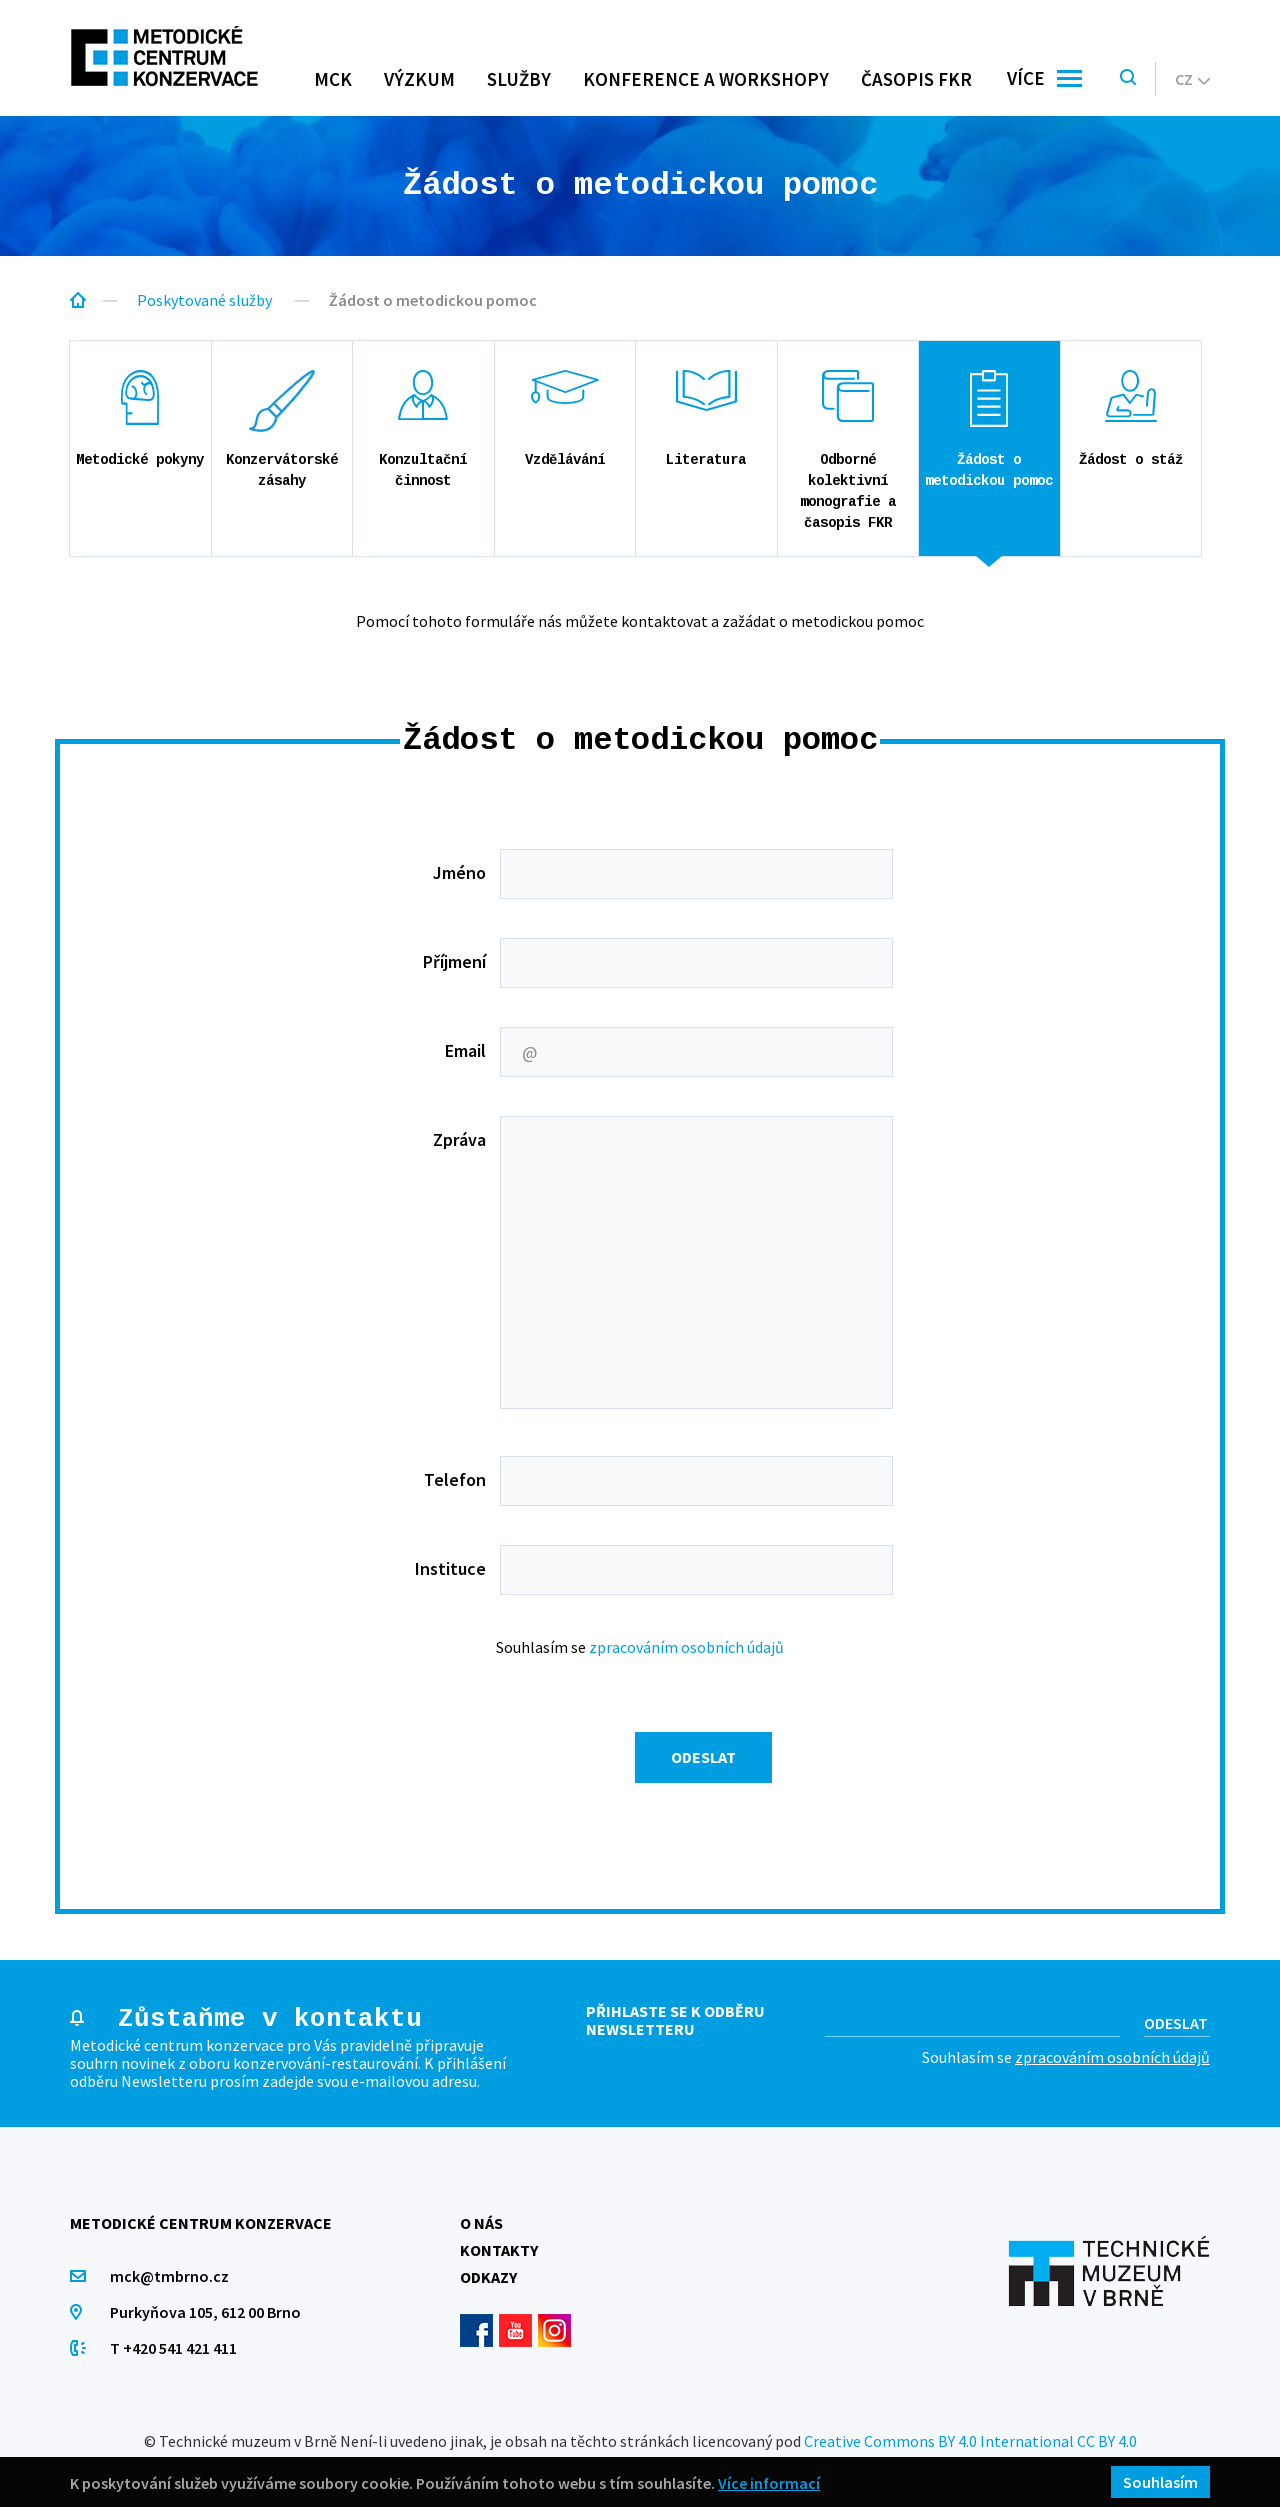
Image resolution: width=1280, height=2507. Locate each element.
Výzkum (419, 79)
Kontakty (499, 2250)
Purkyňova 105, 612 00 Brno (205, 2312)
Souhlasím (1160, 2482)
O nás (481, 2223)
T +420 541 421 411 (173, 2348)
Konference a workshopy (706, 79)
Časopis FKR (916, 79)
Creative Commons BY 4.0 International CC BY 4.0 (970, 2441)
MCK (333, 79)
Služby (519, 79)
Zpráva (459, 1139)
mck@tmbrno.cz (169, 2276)
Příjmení (454, 961)
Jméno (459, 872)
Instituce (450, 1568)
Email (465, 1050)
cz (1192, 79)
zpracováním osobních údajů (686, 1647)
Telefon (455, 1479)
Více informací (769, 2482)
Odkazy (488, 2277)
